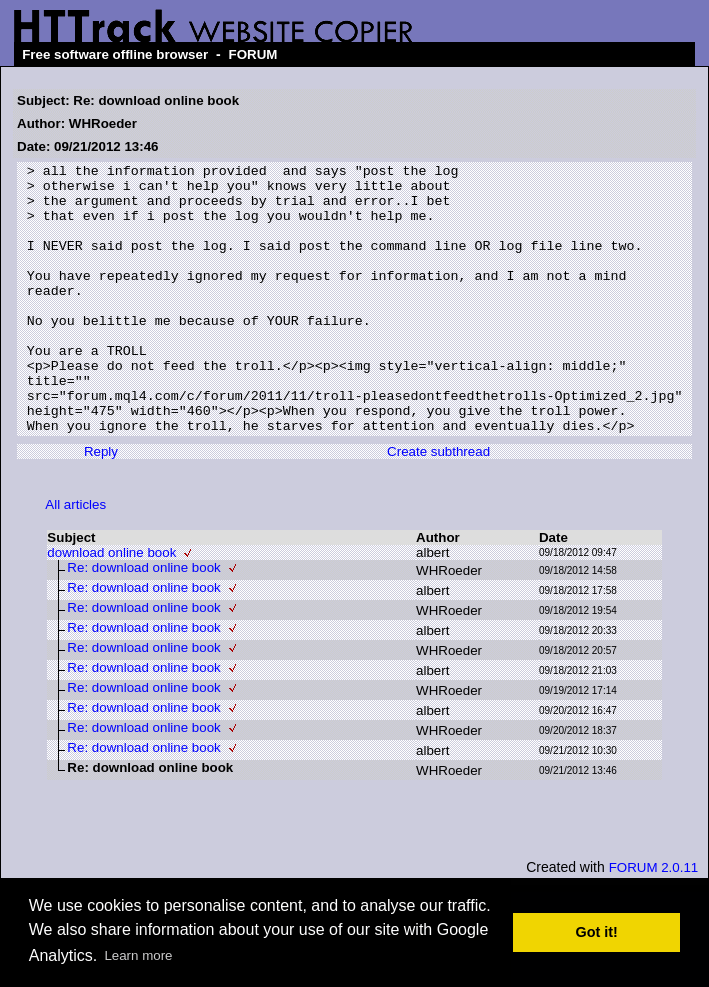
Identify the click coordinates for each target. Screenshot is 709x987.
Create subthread (438, 505)
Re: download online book (143, 621)
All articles (75, 558)
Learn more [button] (138, 955)
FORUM (253, 54)
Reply (101, 505)
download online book (111, 606)
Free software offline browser (115, 54)
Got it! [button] (597, 932)
